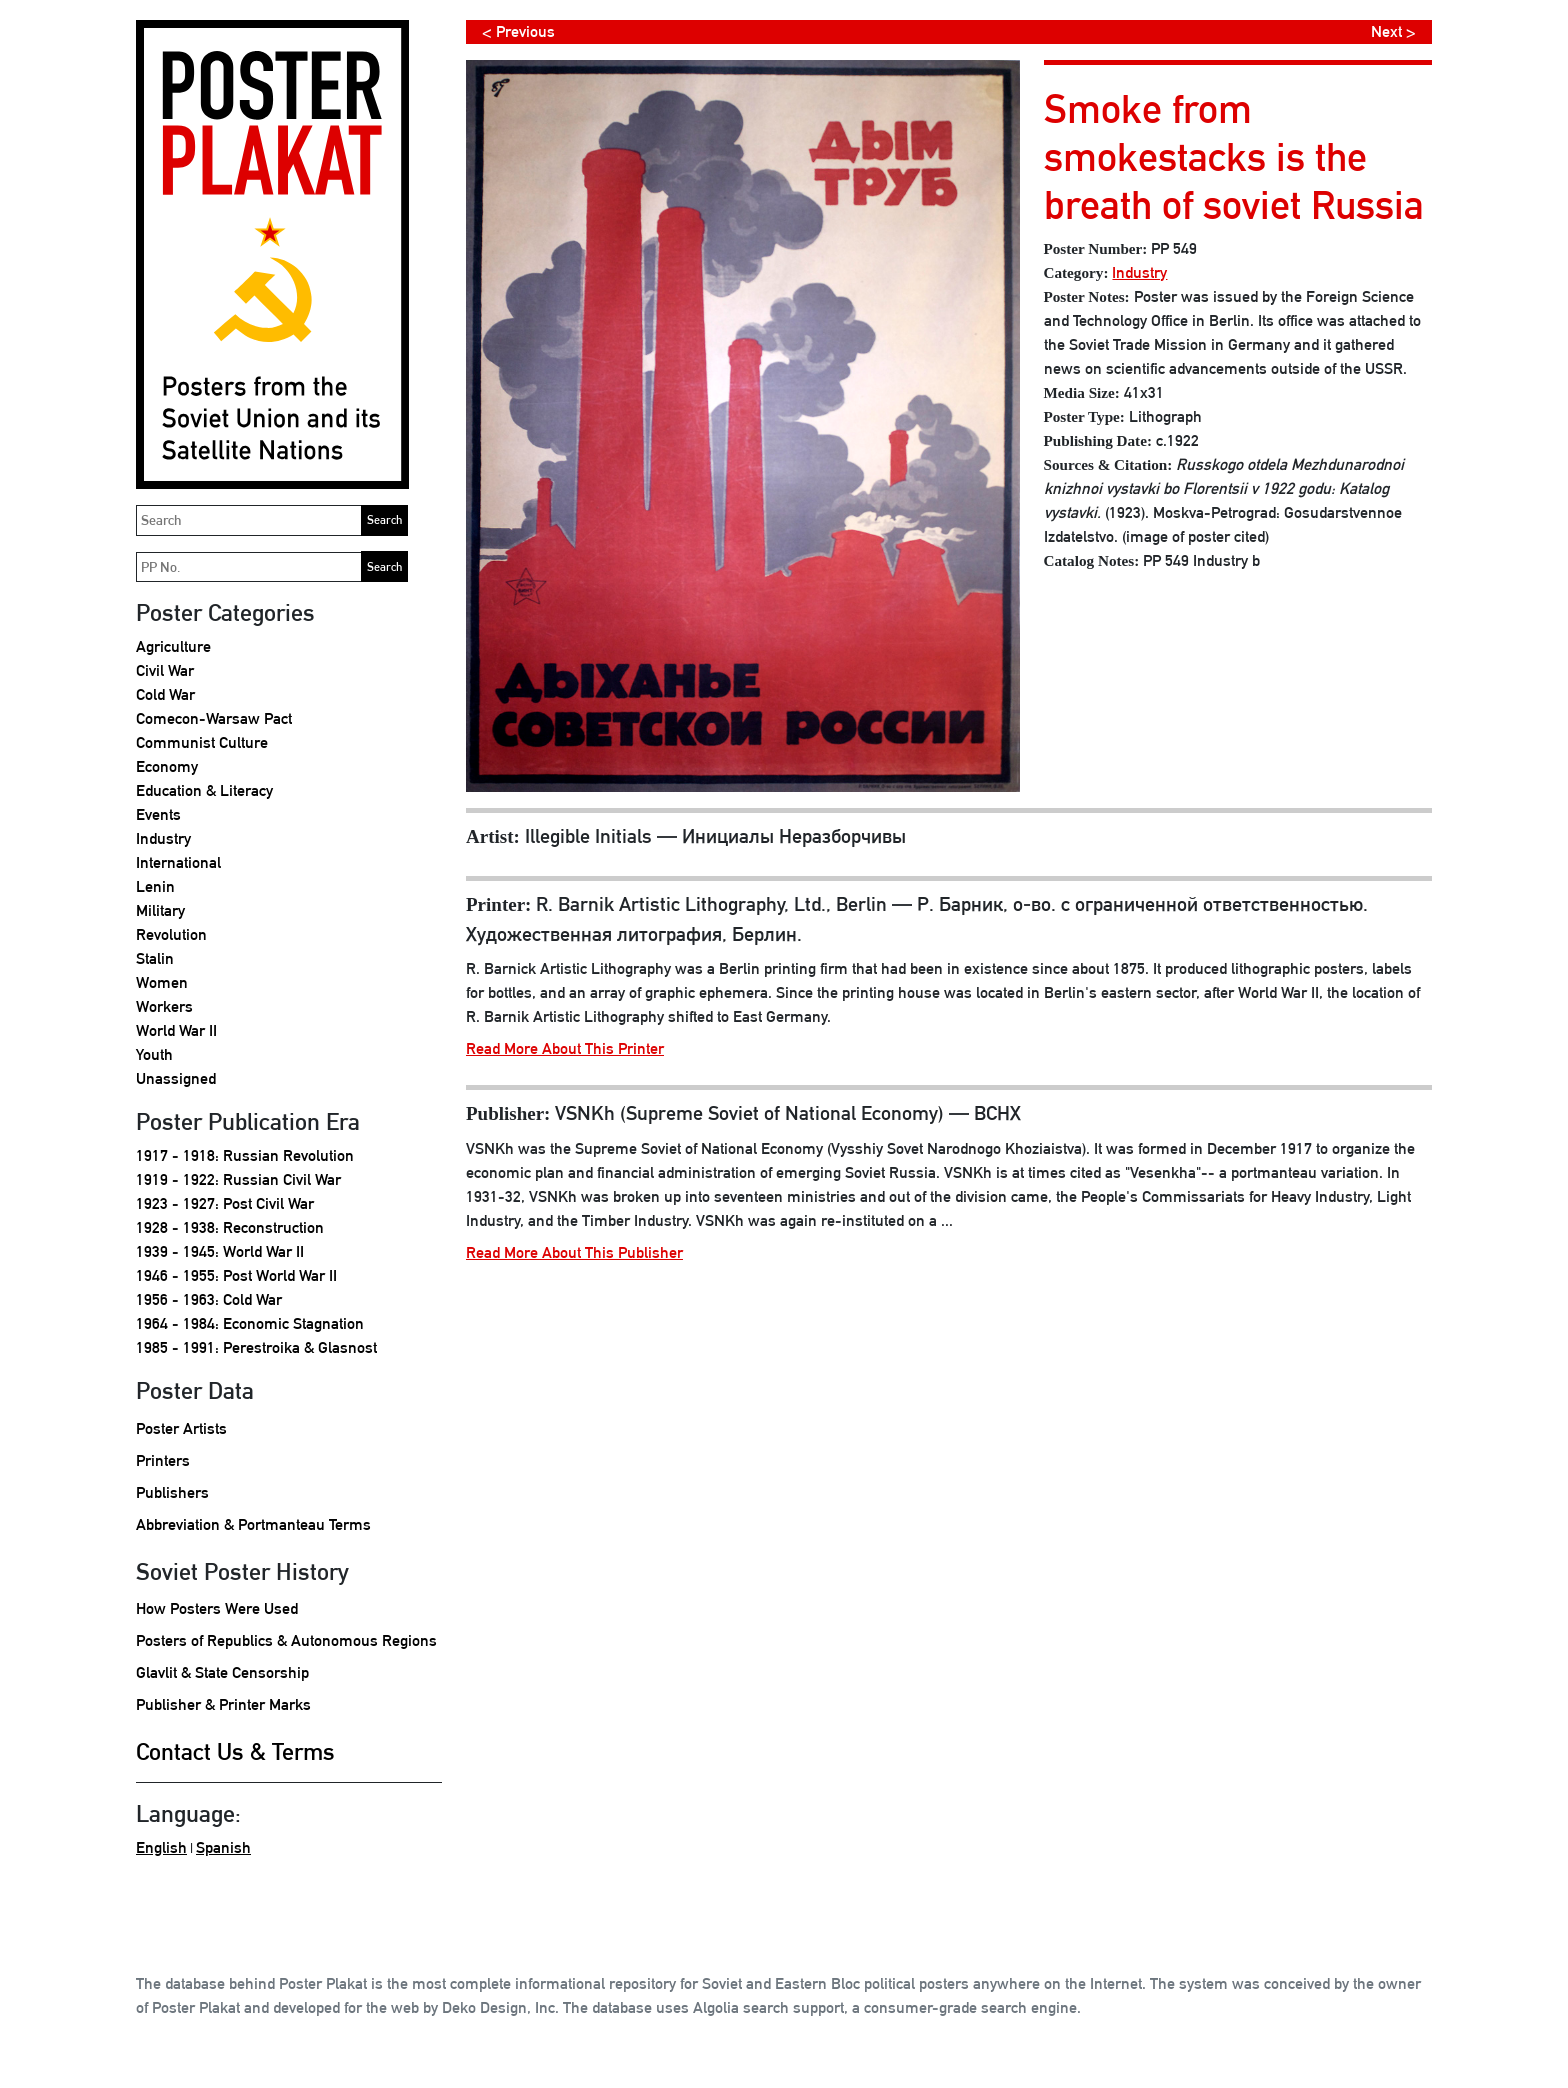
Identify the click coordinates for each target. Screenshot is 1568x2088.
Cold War (165, 694)
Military (160, 910)
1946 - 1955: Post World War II (236, 1275)
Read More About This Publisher (574, 1252)
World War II (176, 1030)
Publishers (172, 1492)
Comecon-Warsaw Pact (214, 718)
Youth (154, 1054)
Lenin (155, 886)
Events (158, 814)
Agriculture (173, 646)
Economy (167, 766)
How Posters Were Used (217, 1608)
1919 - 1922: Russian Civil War (238, 1179)
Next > (1393, 31)
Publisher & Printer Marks (223, 1704)
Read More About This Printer (565, 1048)
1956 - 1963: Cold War (209, 1299)
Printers (163, 1460)
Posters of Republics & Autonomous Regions (286, 1640)
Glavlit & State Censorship (222, 1672)
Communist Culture (202, 742)
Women (162, 982)
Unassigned (176, 1078)
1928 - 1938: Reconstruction (230, 1227)
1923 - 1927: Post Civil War (225, 1203)
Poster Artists (181, 1428)
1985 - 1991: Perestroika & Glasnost (256, 1347)
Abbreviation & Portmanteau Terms (253, 1524)
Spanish (223, 1847)
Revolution (171, 934)
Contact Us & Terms (235, 1751)
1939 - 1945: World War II (220, 1251)
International (178, 862)
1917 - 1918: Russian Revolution (245, 1155)
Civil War (165, 670)
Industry (163, 838)
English (161, 1847)
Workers (164, 1006)
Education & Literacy (204, 790)
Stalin (155, 958)
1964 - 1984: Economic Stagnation (250, 1323)
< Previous (518, 31)
